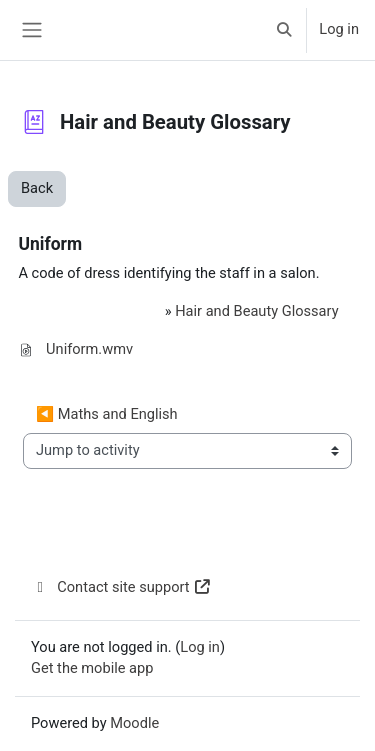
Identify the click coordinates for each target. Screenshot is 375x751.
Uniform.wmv (89, 349)
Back (37, 188)
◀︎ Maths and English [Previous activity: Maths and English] (107, 414)
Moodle (134, 723)
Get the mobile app (92, 668)
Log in (339, 29)
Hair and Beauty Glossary (256, 311)
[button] (284, 30)
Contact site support (121, 587)
